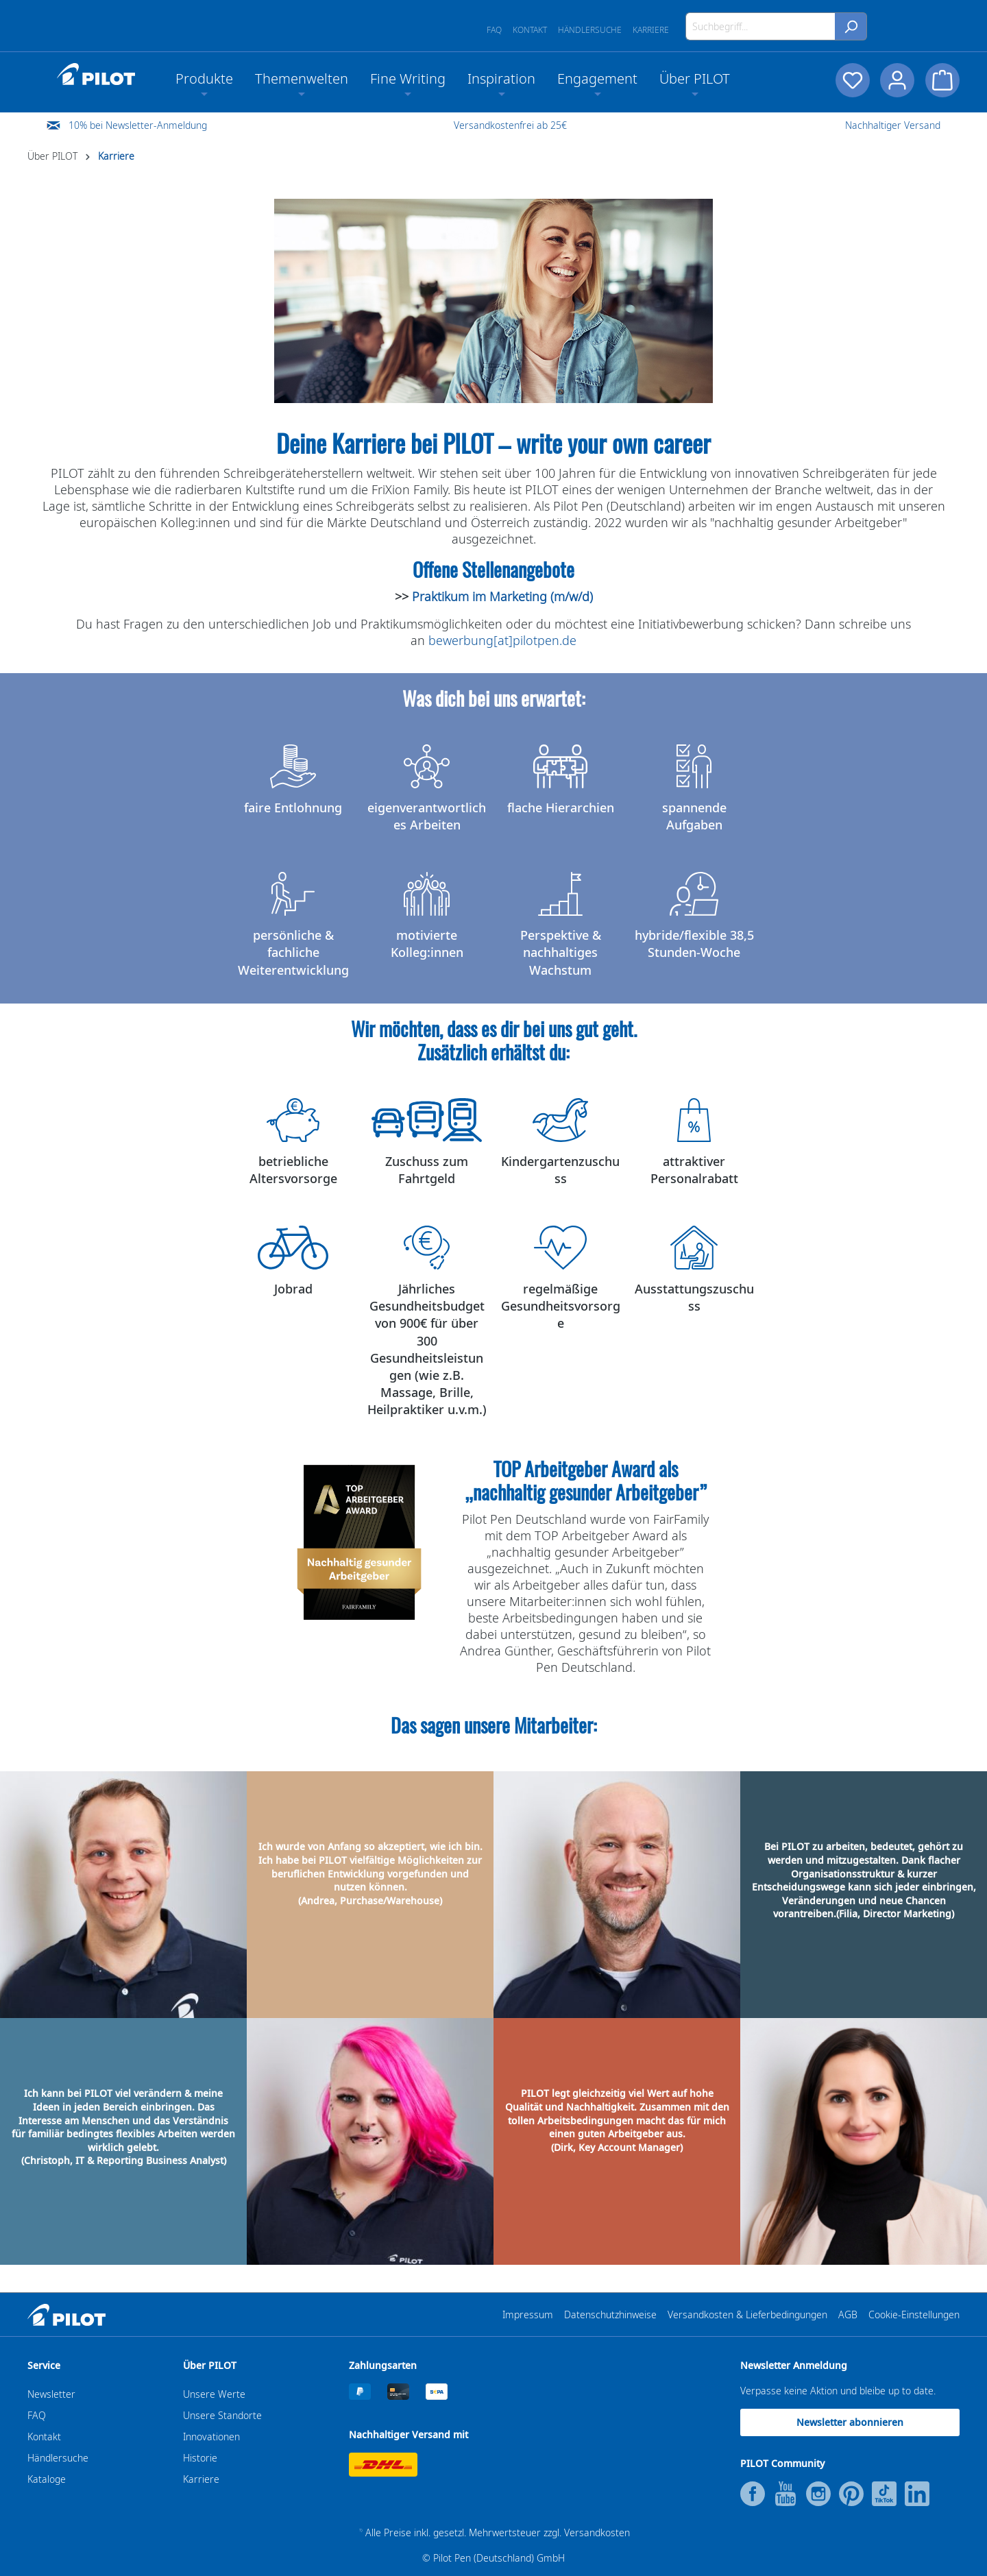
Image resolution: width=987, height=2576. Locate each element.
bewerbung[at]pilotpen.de (502, 640)
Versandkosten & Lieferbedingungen (747, 2314)
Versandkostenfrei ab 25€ (510, 125)
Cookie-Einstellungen (914, 2314)
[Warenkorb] (942, 80)
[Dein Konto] (897, 80)
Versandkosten (597, 2532)
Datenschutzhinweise (610, 2314)
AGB (847, 2314)
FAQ (494, 30)
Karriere (651, 30)
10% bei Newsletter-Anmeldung (138, 125)
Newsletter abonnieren (849, 2422)
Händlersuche (590, 30)
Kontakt (530, 30)
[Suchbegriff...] (760, 26)
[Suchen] (851, 26)
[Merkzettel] (852, 80)
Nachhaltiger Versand (892, 125)
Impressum (527, 2314)
